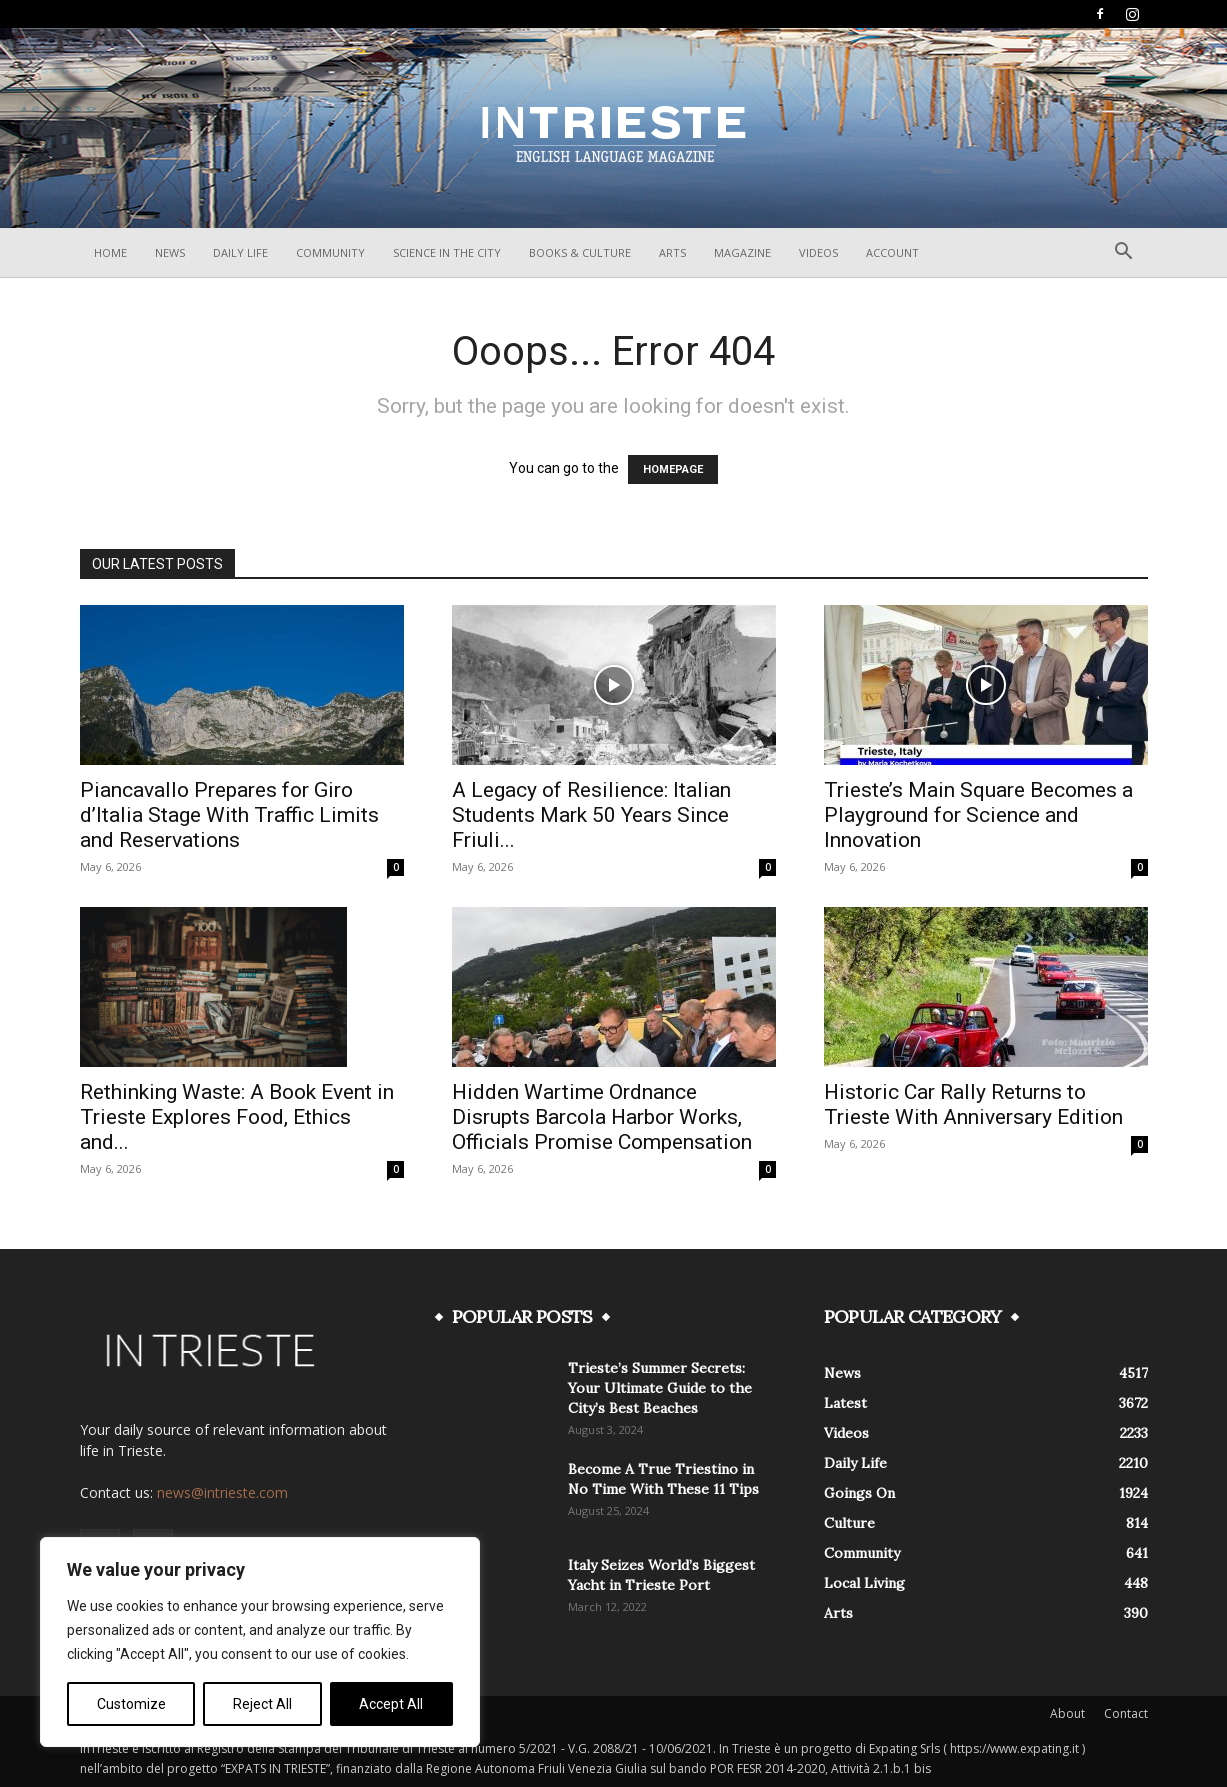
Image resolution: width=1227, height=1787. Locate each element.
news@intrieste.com (222, 1492)
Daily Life (240, 252)
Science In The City (447, 252)
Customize (131, 1704)
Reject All (262, 1704)
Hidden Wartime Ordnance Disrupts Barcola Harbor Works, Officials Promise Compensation (602, 1117)
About (1067, 1713)
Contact (1126, 1713)
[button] (1124, 253)
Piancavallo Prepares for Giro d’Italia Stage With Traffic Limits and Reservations (229, 815)
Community (330, 252)
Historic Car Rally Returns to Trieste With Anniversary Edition (973, 1104)
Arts (672, 252)
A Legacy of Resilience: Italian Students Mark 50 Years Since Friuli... (591, 815)
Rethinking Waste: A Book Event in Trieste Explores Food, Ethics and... (237, 1117)
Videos (818, 252)
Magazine (742, 252)
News (170, 252)
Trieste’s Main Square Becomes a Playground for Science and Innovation (978, 815)
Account (892, 252)
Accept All (391, 1704)
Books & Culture (580, 252)
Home (110, 252)
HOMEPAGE (673, 469)
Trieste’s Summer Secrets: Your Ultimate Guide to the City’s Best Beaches (660, 1388)
